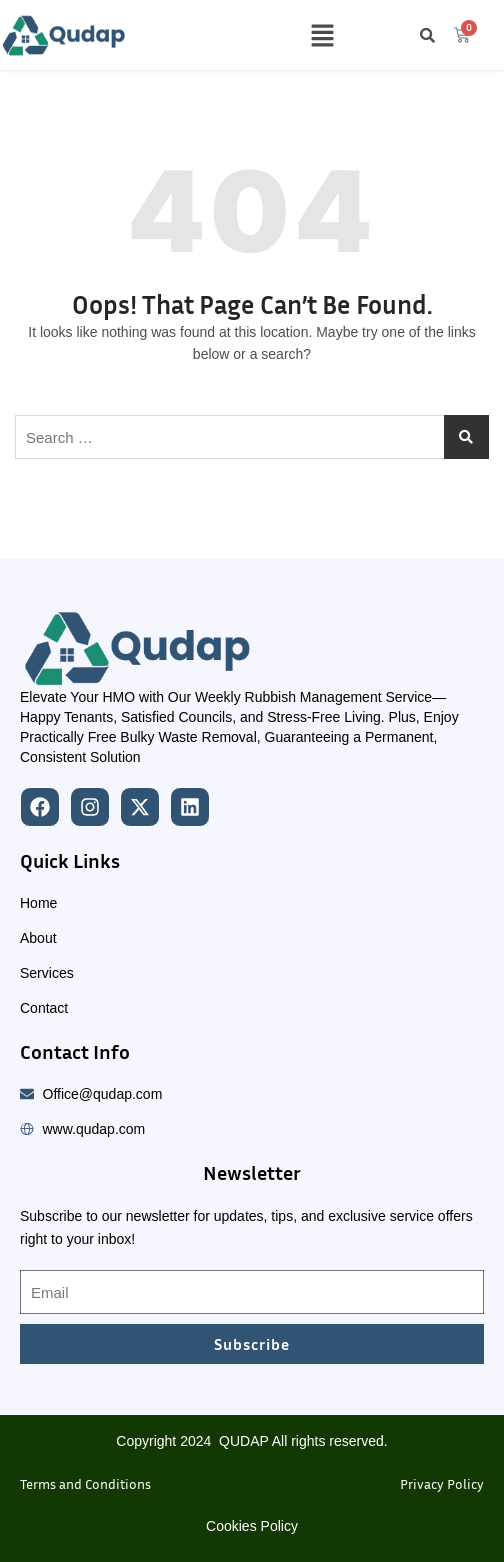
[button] (322, 35)
